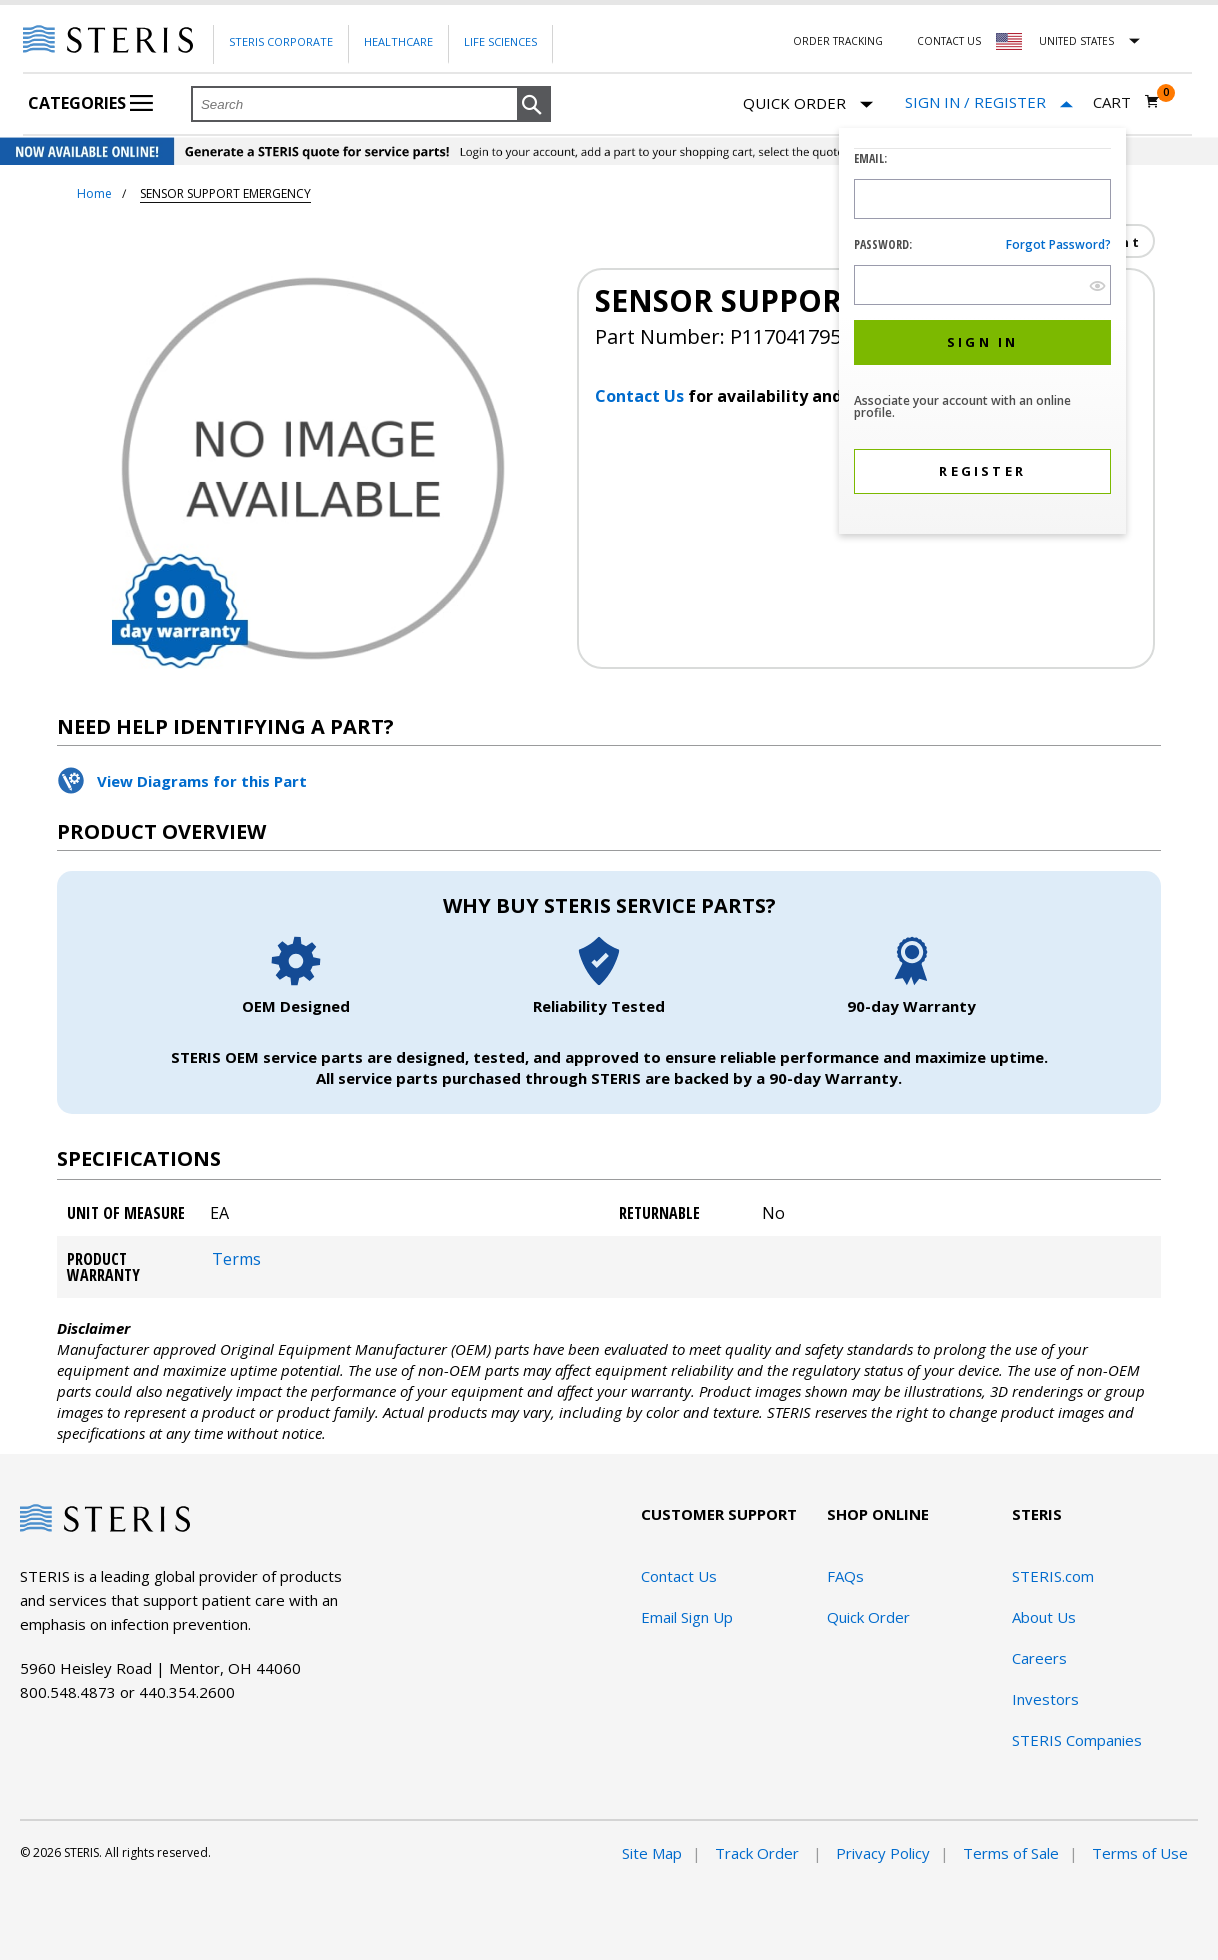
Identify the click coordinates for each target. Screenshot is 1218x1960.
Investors (1045, 1699)
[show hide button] (1097, 285)
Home (94, 193)
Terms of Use (1140, 1853)
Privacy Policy (883, 1853)
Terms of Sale (1011, 1853)
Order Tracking (838, 41)
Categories (90, 103)
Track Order (759, 1853)
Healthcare (398, 41)
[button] (534, 105)
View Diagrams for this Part (202, 781)
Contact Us (949, 41)
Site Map (652, 1853)
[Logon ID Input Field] (982, 199)
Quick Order (808, 104)
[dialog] (982, 333)
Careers (1039, 1658)
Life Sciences (500, 41)
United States (1076, 41)
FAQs (845, 1576)
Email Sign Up (687, 1617)
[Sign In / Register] (989, 102)
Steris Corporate (281, 41)
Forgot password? (1058, 244)
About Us (1044, 1617)
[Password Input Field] (982, 285)
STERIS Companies (1077, 1740)
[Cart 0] (1126, 102)
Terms (236, 1259)
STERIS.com (1053, 1576)
